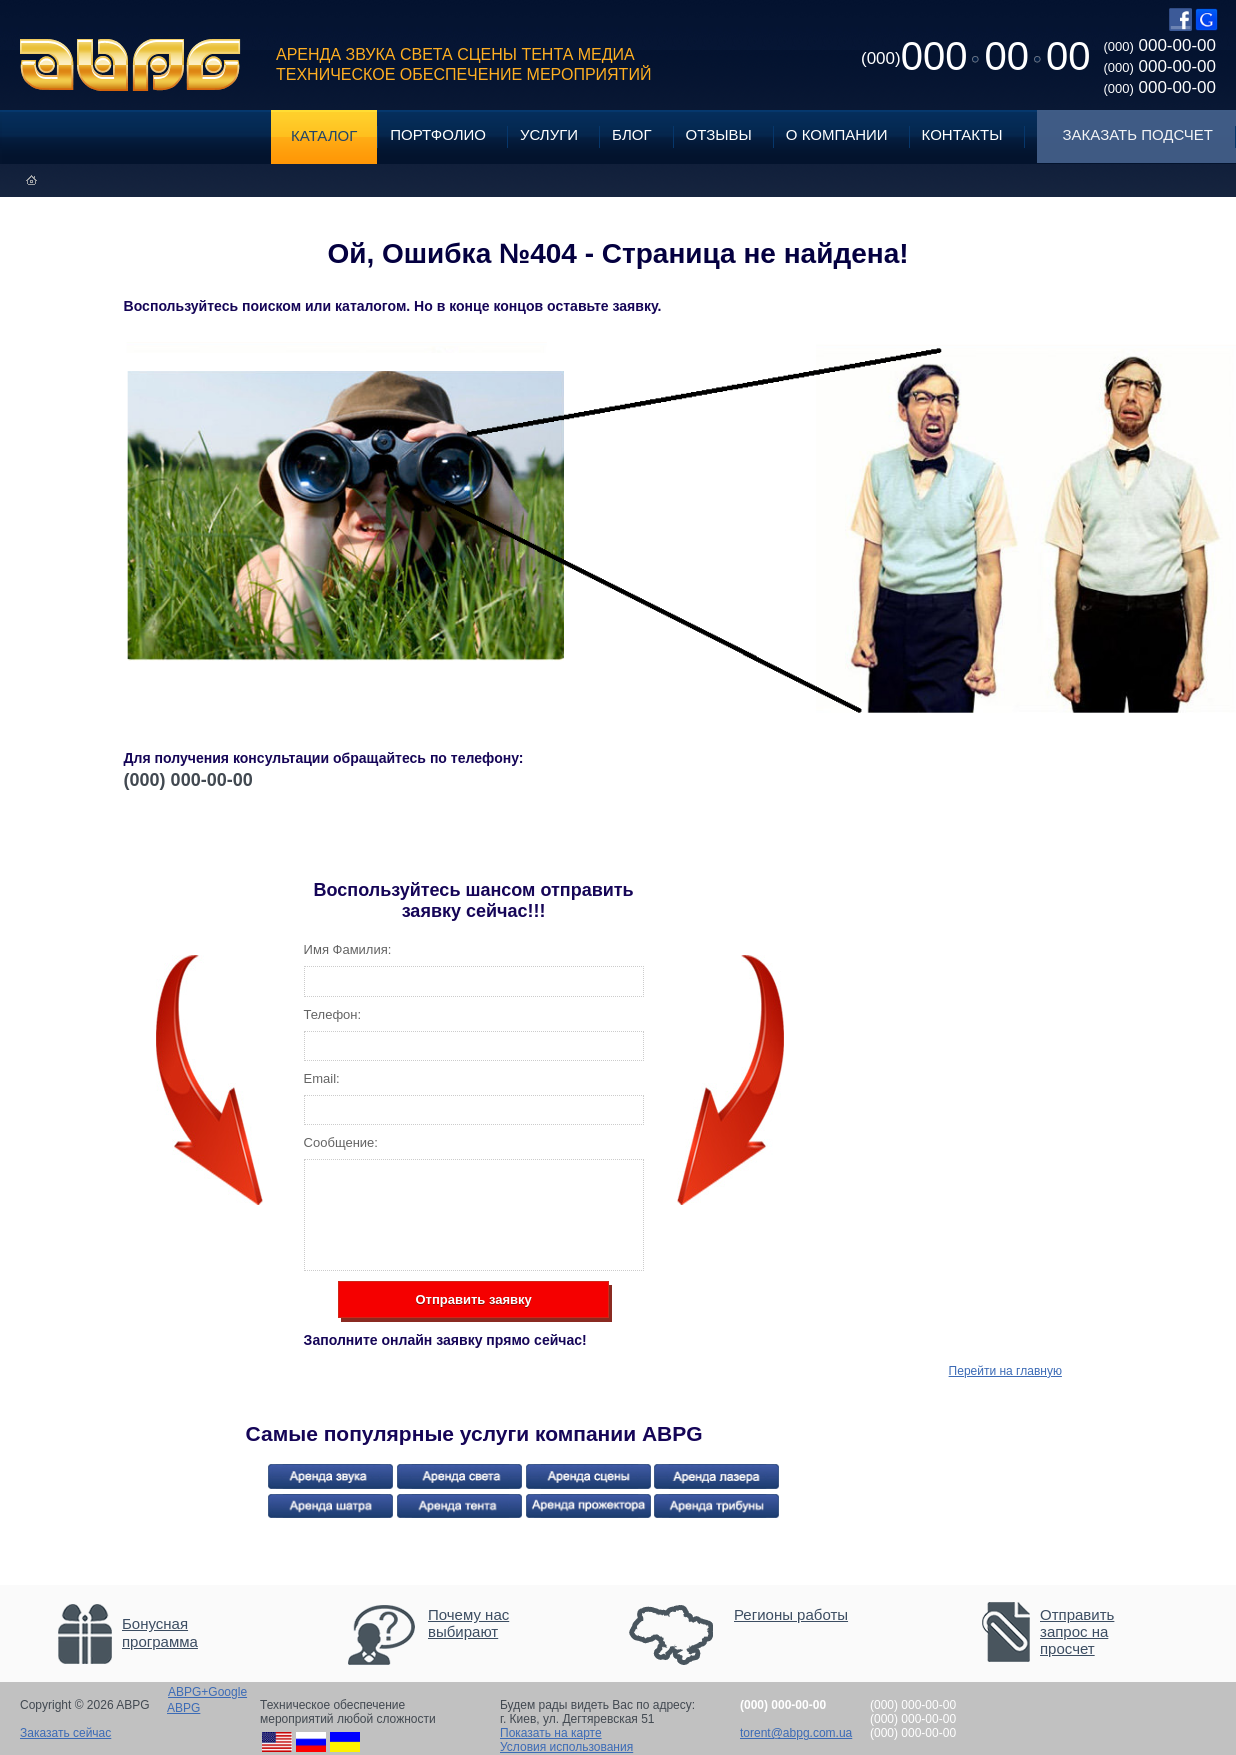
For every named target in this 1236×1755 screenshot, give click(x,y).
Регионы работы (791, 1614)
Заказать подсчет (1138, 134)
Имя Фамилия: (348, 949)
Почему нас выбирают (468, 1623)
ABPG (130, 65)
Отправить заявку (473, 1299)
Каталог (324, 135)
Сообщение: (341, 1142)
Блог (631, 134)
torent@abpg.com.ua (796, 1733)
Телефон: (333, 1014)
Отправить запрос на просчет (1077, 1631)
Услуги (549, 134)
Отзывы (719, 134)
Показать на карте (551, 1733)
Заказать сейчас (65, 1733)
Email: (322, 1078)
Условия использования (566, 1747)
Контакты (962, 134)
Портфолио (438, 134)
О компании (837, 134)
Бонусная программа (160, 1632)
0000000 (975, 56)
